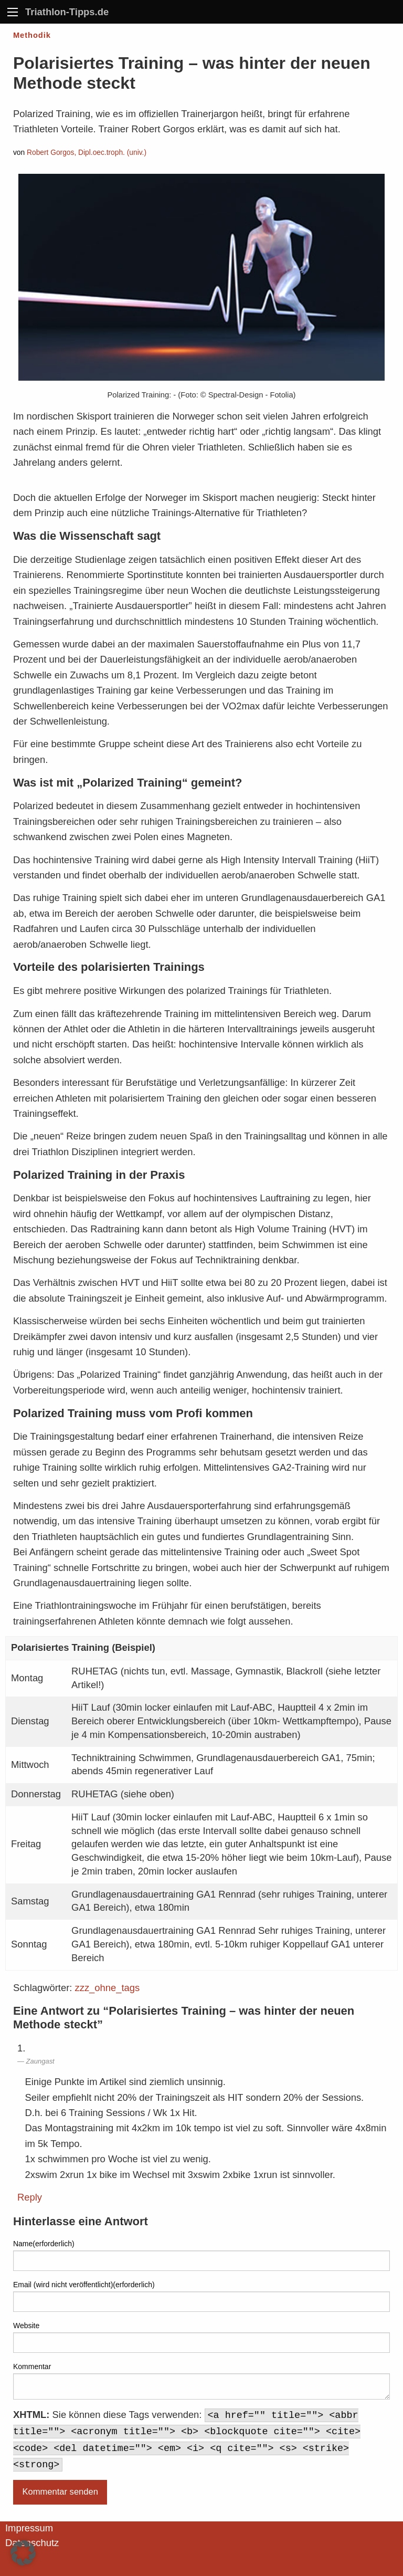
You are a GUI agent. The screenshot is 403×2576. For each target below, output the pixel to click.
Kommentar (32, 2366)
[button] (23, 2553)
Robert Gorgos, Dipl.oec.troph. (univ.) (86, 152)
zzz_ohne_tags (107, 1987)
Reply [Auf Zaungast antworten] (29, 2197)
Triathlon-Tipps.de (67, 11)
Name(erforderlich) (44, 2243)
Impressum (29, 2527)
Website (26, 2325)
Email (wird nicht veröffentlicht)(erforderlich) (84, 2284)
